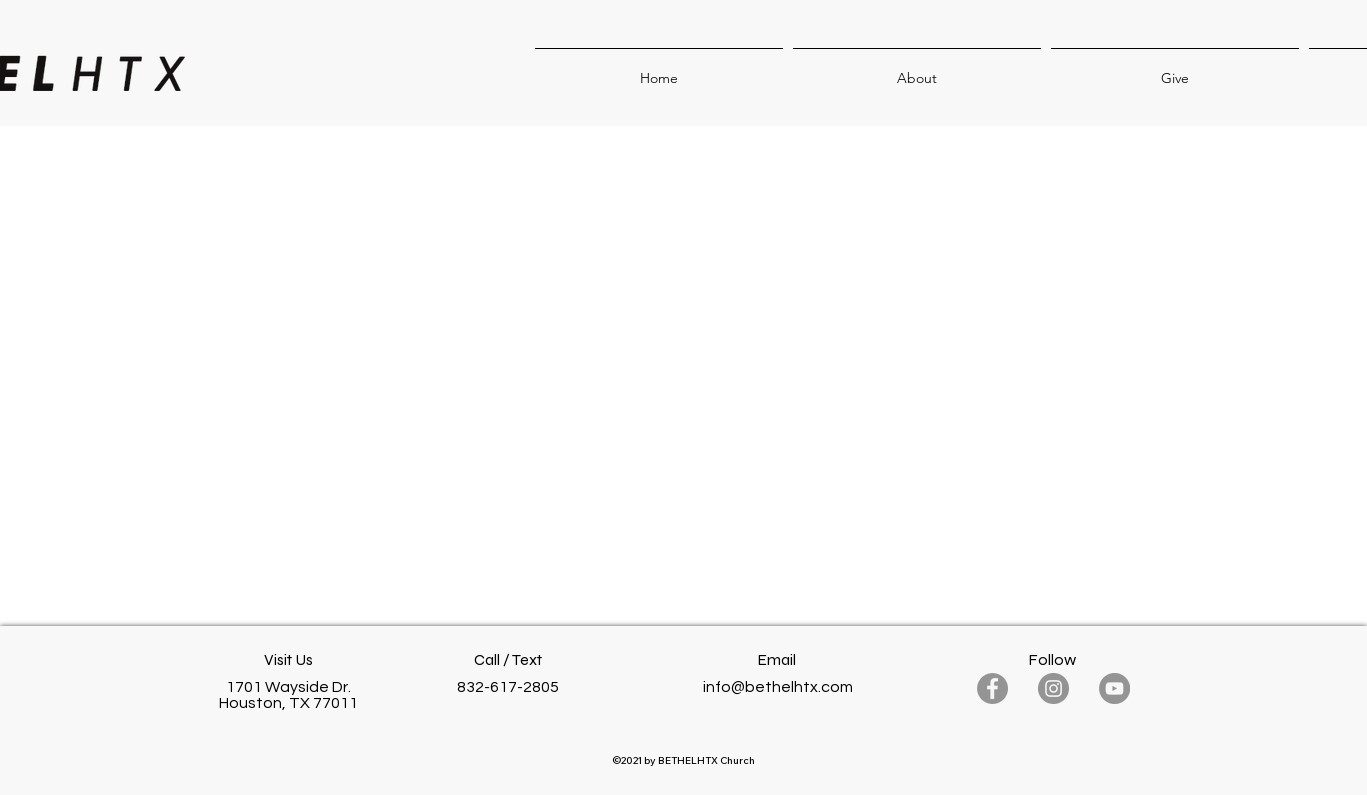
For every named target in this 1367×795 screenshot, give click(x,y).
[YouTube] (1114, 688)
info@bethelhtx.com (778, 687)
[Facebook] (992, 688)
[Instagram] (1053, 688)
